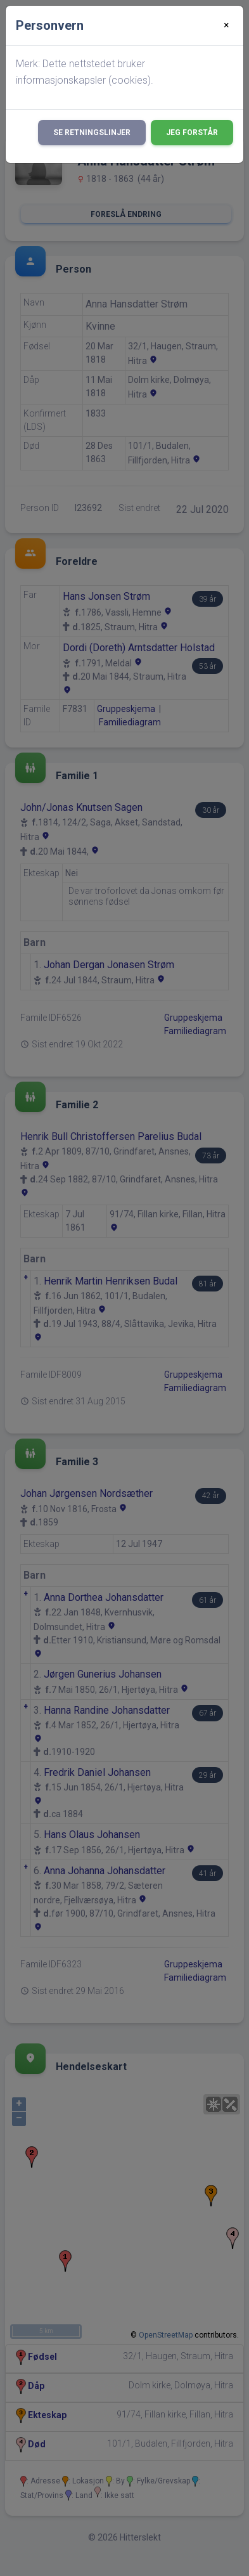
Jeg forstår (192, 132)
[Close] (226, 25)
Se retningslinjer (92, 132)
